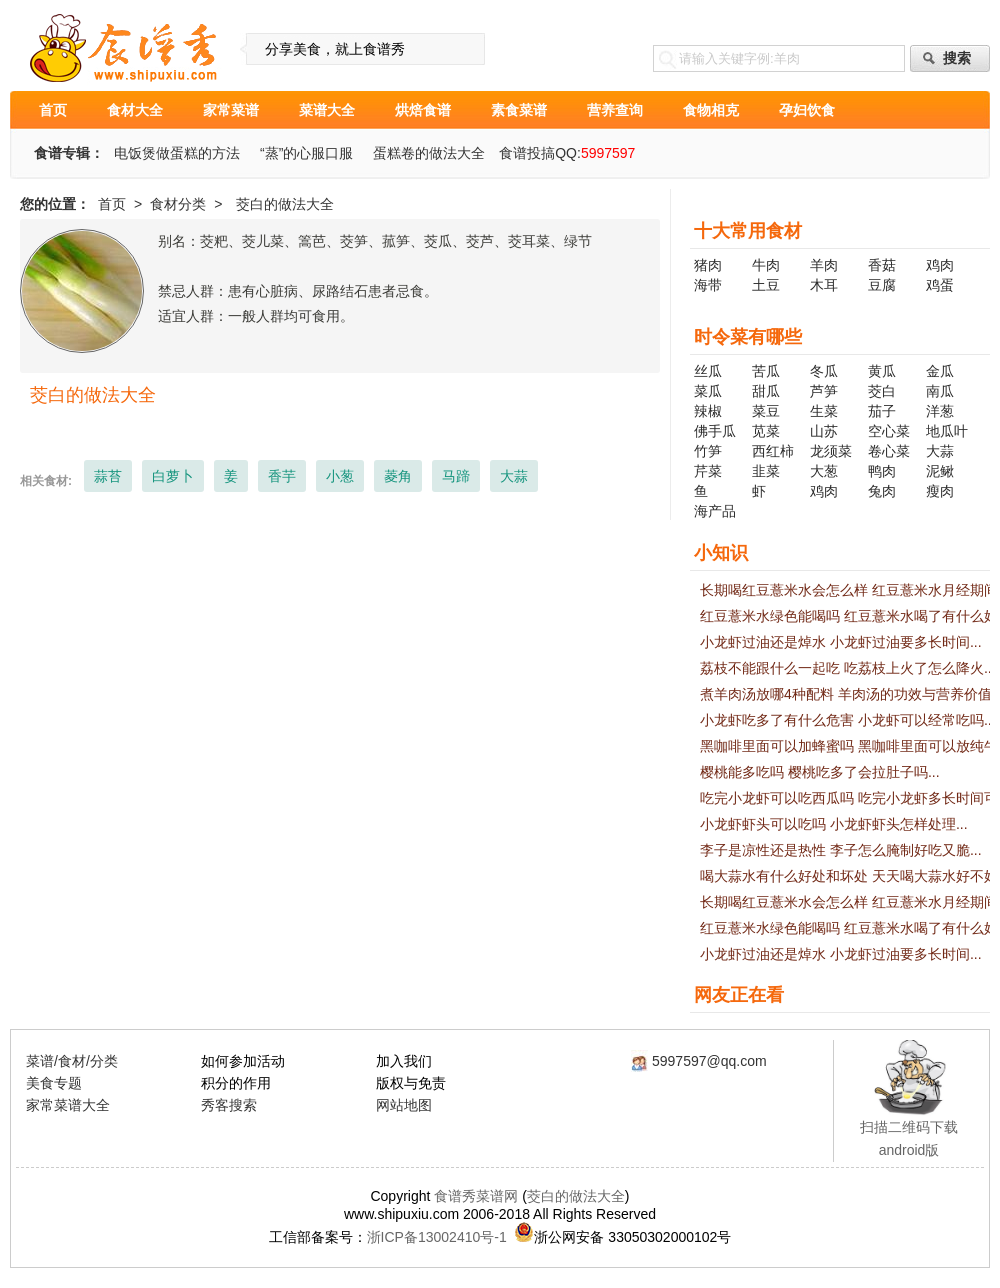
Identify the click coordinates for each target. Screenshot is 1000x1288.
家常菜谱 (231, 110)
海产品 (715, 511)
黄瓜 (882, 371)
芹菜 (708, 471)
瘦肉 (940, 491)
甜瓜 (766, 391)
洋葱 (940, 411)
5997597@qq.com (709, 1061)
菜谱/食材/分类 (72, 1061)
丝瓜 (708, 371)
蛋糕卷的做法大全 (429, 153)
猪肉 (708, 265)
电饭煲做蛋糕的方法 (177, 153)
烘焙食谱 (423, 110)
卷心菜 (889, 451)
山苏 (824, 431)
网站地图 (404, 1105)
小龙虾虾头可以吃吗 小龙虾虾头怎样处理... (834, 824)
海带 (708, 285)
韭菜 (766, 471)
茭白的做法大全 (576, 1196)
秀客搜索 (229, 1105)
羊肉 (824, 265)
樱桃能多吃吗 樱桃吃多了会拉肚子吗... (820, 772)
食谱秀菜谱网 (476, 1196)
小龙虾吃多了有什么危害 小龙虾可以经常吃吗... (848, 720)
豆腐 (882, 285)
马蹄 (456, 476)
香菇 (882, 265)
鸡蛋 (940, 285)
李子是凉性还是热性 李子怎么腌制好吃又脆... (841, 850)
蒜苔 (108, 476)
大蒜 (514, 476)
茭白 (882, 391)
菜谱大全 (327, 110)
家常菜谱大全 (68, 1105)
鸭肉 (882, 471)
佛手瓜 (715, 431)
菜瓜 (708, 391)
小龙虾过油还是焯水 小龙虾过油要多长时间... (841, 642)
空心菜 (889, 431)
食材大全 (135, 110)
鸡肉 (940, 265)
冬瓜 (824, 371)
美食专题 (54, 1083)
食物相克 (711, 110)
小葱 (340, 476)
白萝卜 (173, 476)
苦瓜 (766, 371)
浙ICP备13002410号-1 (437, 1237)
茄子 (882, 411)
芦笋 (824, 391)
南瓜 (940, 391)
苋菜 (766, 431)
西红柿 (773, 451)
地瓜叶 (947, 431)
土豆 (766, 285)
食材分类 (178, 204)
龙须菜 (831, 451)
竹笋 (708, 451)
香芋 (282, 476)
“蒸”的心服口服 (306, 153)
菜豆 (766, 411)
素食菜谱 (519, 110)
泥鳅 (940, 471)
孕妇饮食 (807, 110)
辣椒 (708, 411)
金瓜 (940, 371)
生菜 (824, 411)
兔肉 (882, 491)
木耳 (824, 285)
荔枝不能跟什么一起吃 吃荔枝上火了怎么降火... (848, 668)
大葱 (824, 471)
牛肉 (766, 265)
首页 (53, 110)
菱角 (398, 476)
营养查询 (615, 110)
